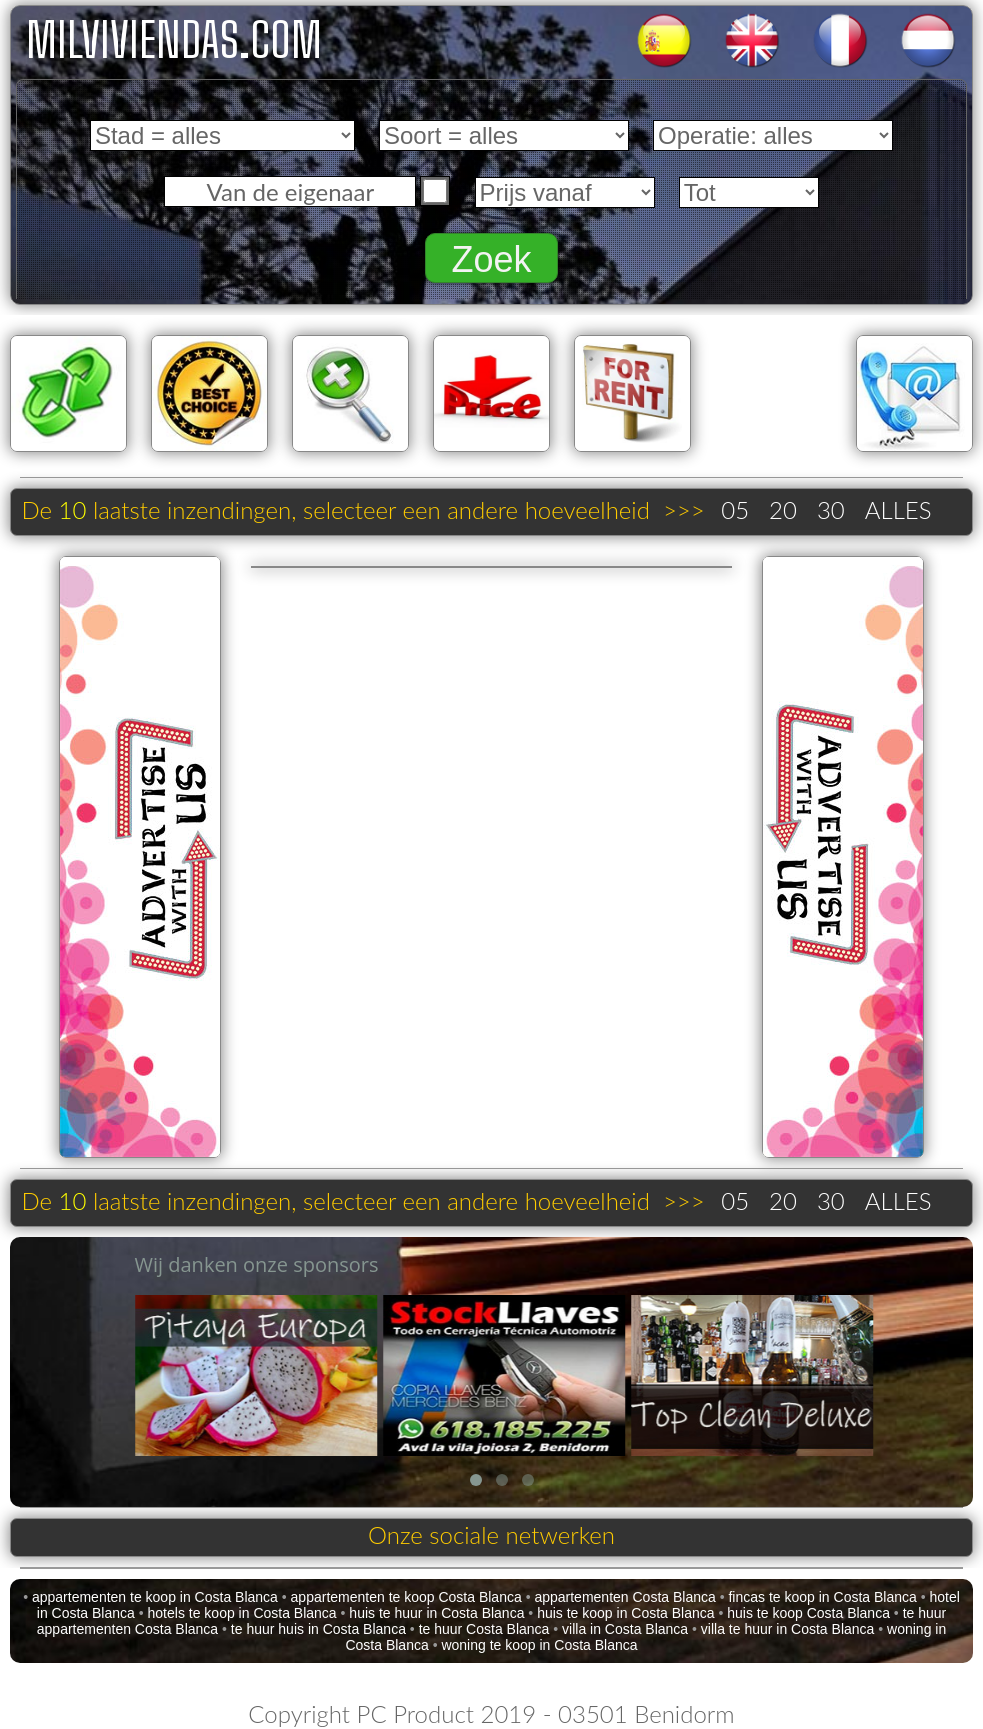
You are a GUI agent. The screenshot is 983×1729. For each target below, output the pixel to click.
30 (831, 509)
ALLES (898, 509)
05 (735, 509)
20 (783, 509)
